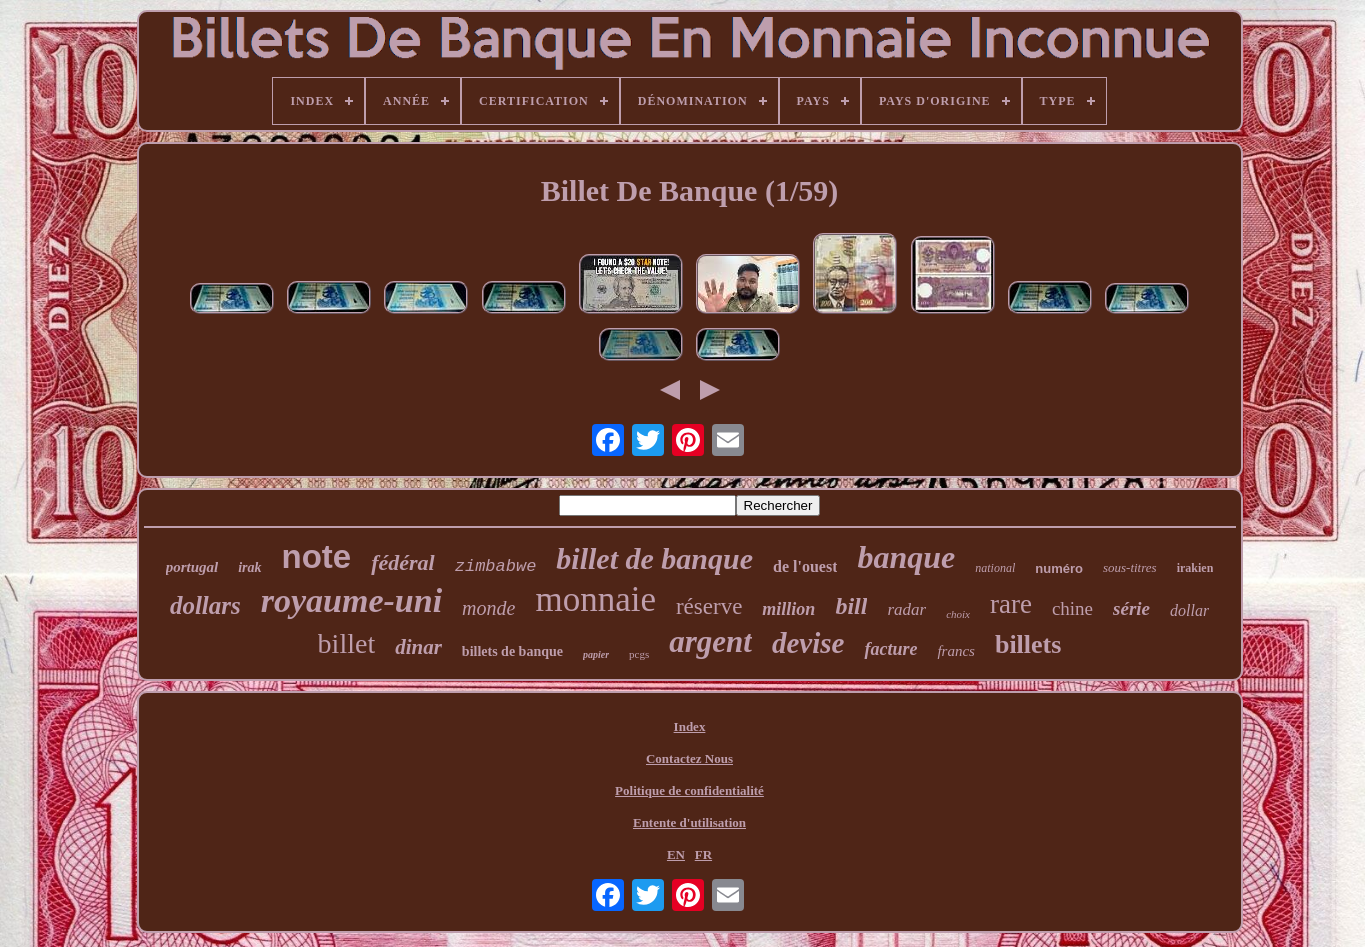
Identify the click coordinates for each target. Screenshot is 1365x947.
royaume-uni (351, 600)
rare (1011, 604)
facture (890, 649)
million (788, 609)
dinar (418, 647)
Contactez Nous (689, 758)
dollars (205, 605)
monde (488, 608)
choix (958, 614)
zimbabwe (496, 566)
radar (906, 609)
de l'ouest (805, 566)
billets (1028, 644)
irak (249, 567)
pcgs (639, 654)
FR (703, 854)
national (995, 568)
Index (690, 726)
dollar (1189, 610)
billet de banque (654, 558)
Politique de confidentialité (689, 790)
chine (1072, 608)
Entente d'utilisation (689, 822)
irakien (1195, 568)
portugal (192, 567)
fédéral (403, 562)
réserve (709, 606)
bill (851, 606)
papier (596, 654)
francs (956, 651)
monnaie (595, 599)
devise (808, 643)
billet (347, 643)
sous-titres (1130, 567)
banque (906, 557)
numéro (1059, 568)
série (1131, 608)
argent (710, 641)
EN (676, 854)
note (317, 556)
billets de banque (512, 651)
